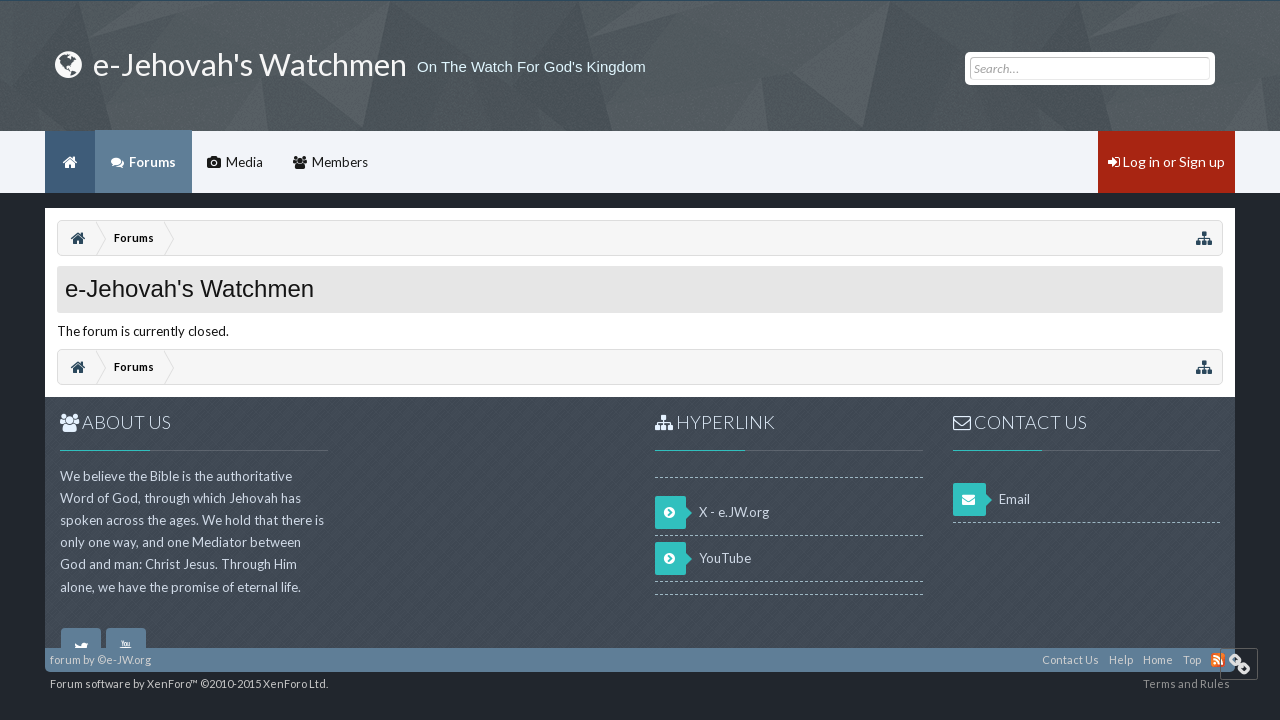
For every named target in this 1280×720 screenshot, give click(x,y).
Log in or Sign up (1166, 161)
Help (1121, 659)
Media (244, 162)
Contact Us (1070, 659)
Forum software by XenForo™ (189, 683)
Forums (152, 162)
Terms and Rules (1186, 683)
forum (65, 659)
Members (340, 162)
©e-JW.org (124, 659)
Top (1192, 659)
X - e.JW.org (712, 512)
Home (70, 162)
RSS (1218, 660)
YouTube (703, 558)
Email (991, 499)
